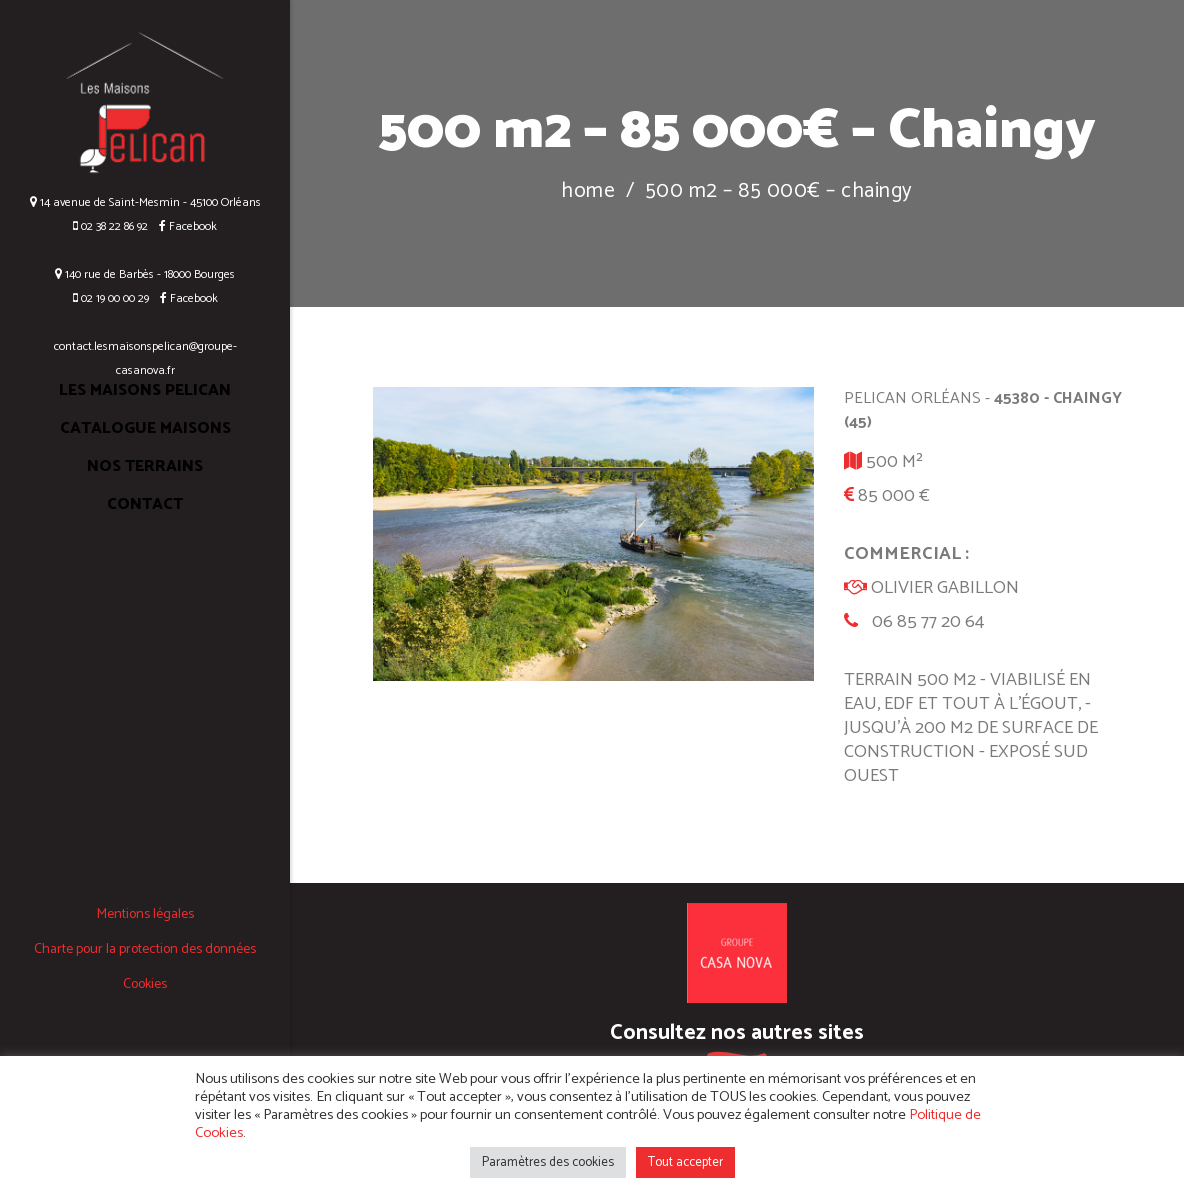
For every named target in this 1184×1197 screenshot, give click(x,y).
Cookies (145, 984)
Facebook (184, 226)
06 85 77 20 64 (928, 622)
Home (588, 191)
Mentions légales (145, 914)
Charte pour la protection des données (145, 949)
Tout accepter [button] (685, 1162)
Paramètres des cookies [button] (548, 1162)
